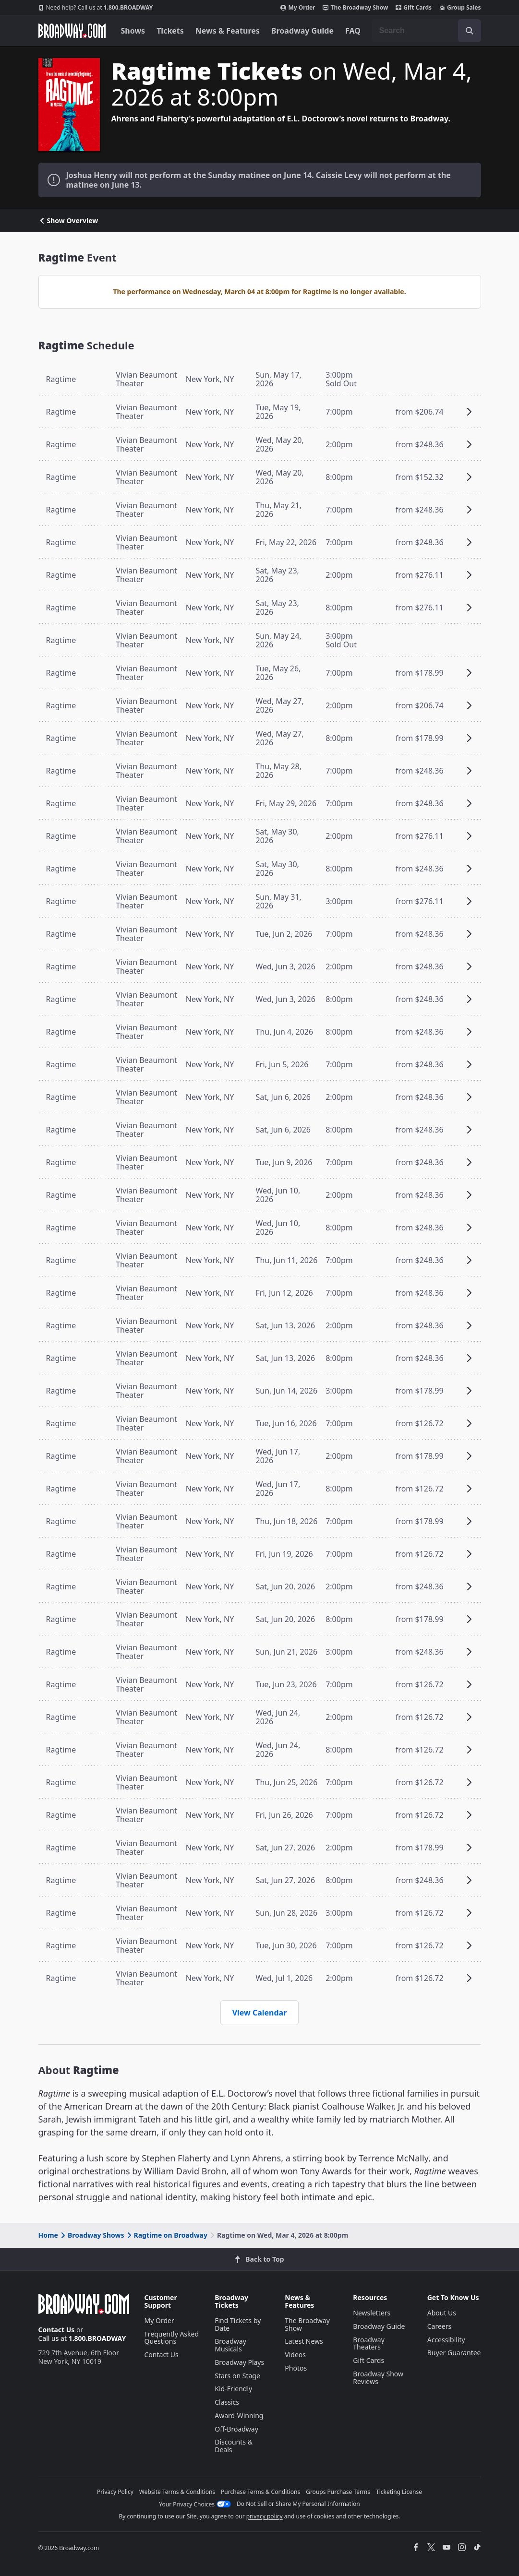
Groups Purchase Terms (338, 2492)
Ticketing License (399, 2492)
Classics (227, 2402)
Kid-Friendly (233, 2388)
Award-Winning (239, 2415)
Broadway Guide (302, 31)
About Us (441, 2312)
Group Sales (460, 8)
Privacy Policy (115, 2492)
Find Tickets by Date (238, 2324)
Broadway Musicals (230, 2345)
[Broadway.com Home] (72, 31)
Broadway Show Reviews (378, 2377)
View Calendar (259, 2012)
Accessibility (446, 2339)
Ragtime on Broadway (166, 2235)
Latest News (304, 2341)
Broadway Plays (239, 2362)
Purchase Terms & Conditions (260, 2492)
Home (48, 2235)
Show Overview (68, 221)
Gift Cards (414, 8)
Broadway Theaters (369, 2343)
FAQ (353, 31)
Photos (296, 2368)
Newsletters (371, 2312)
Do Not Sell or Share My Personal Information (298, 2504)
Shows (133, 31)
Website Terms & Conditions (177, 2492)
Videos (295, 2354)
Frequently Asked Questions (172, 2337)
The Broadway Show (355, 8)
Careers (439, 2326)
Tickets (170, 31)
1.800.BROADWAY (95, 8)
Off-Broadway (236, 2428)
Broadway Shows (91, 2235)
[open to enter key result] (469, 30)
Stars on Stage (237, 2375)
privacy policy (264, 2516)
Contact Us (56, 2329)
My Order (297, 8)
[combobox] (426, 30)
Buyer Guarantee (454, 2352)
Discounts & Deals (234, 2445)
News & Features (227, 31)
